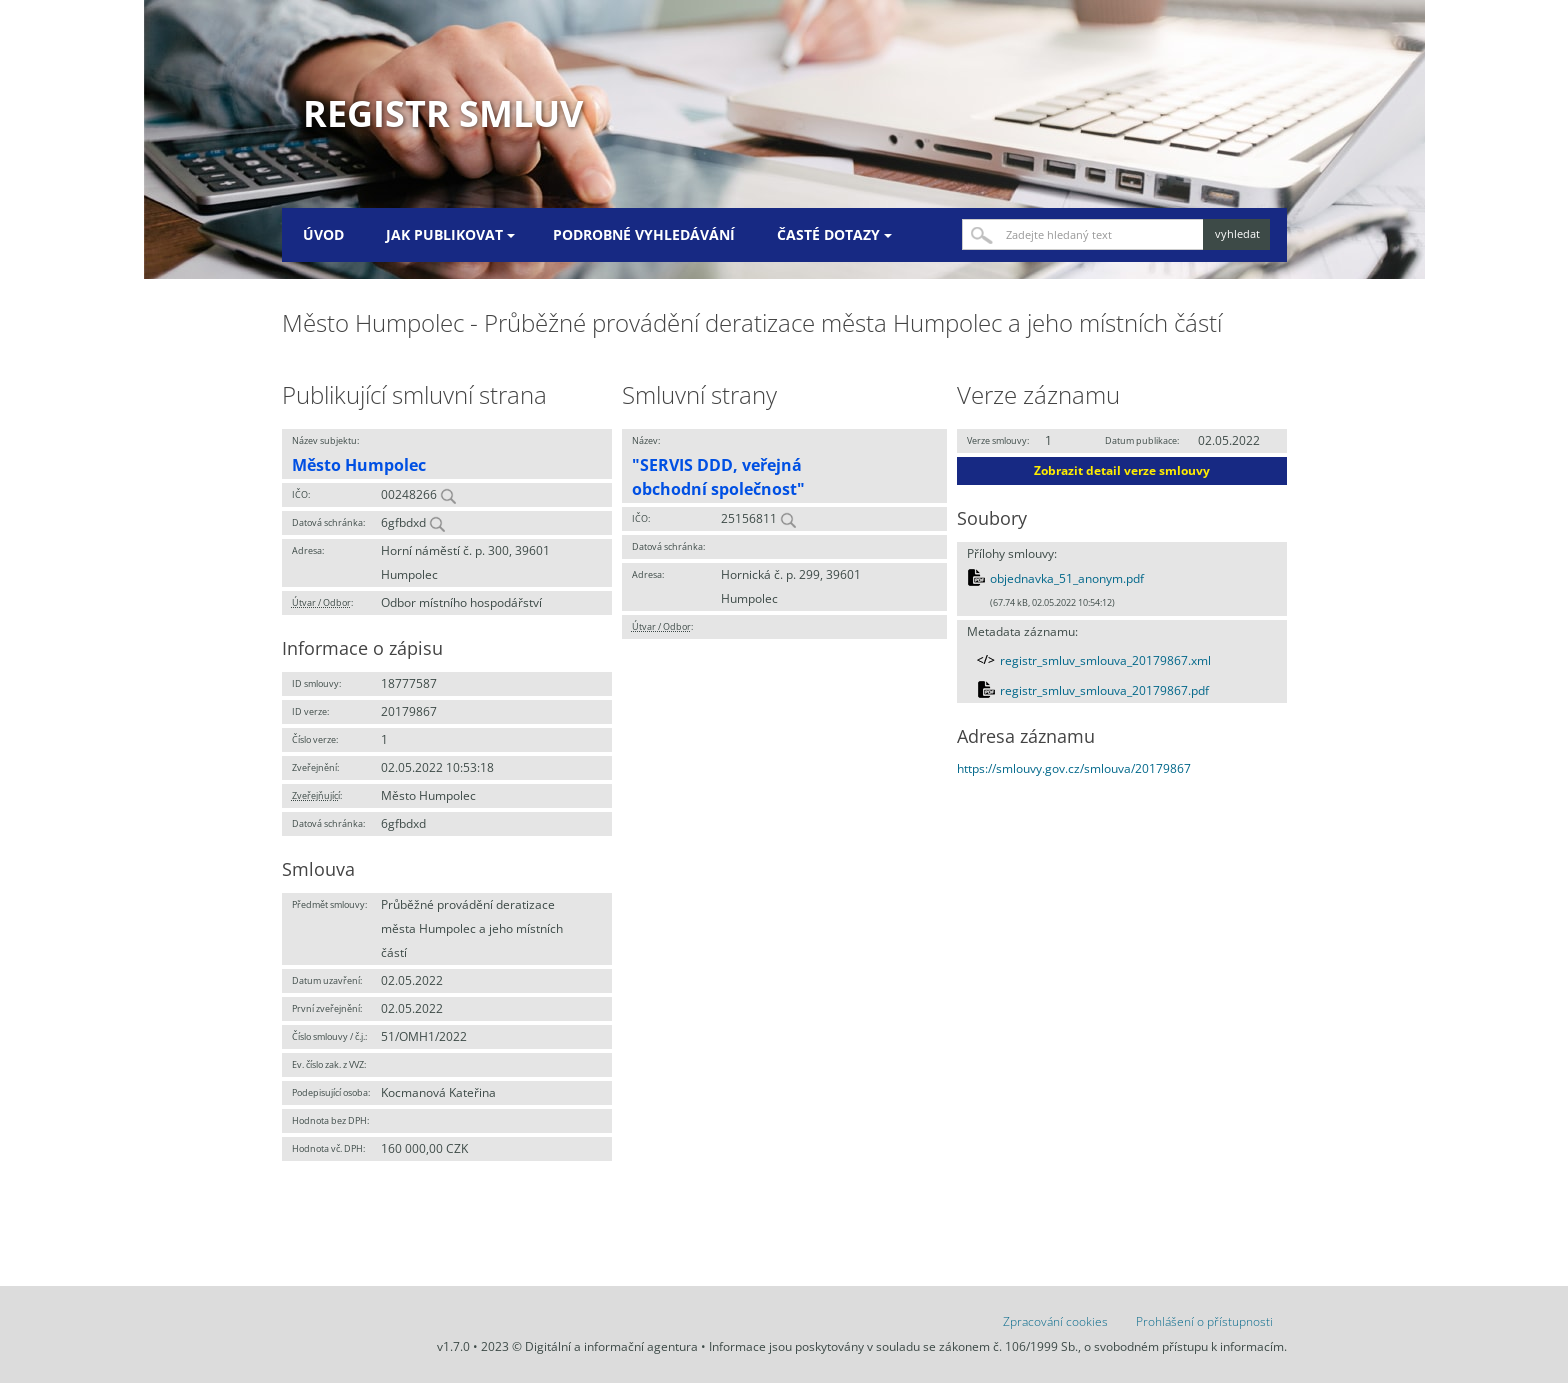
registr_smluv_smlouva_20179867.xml (1105, 660)
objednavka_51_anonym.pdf (1067, 578)
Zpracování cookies (1055, 1321)
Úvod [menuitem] (323, 234)
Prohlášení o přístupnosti (1204, 1321)
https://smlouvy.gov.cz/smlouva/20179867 (1074, 768)
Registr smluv (443, 113)
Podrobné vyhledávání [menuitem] (644, 234)
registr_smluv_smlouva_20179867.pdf (1104, 690)
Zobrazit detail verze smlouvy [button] (1122, 470)
